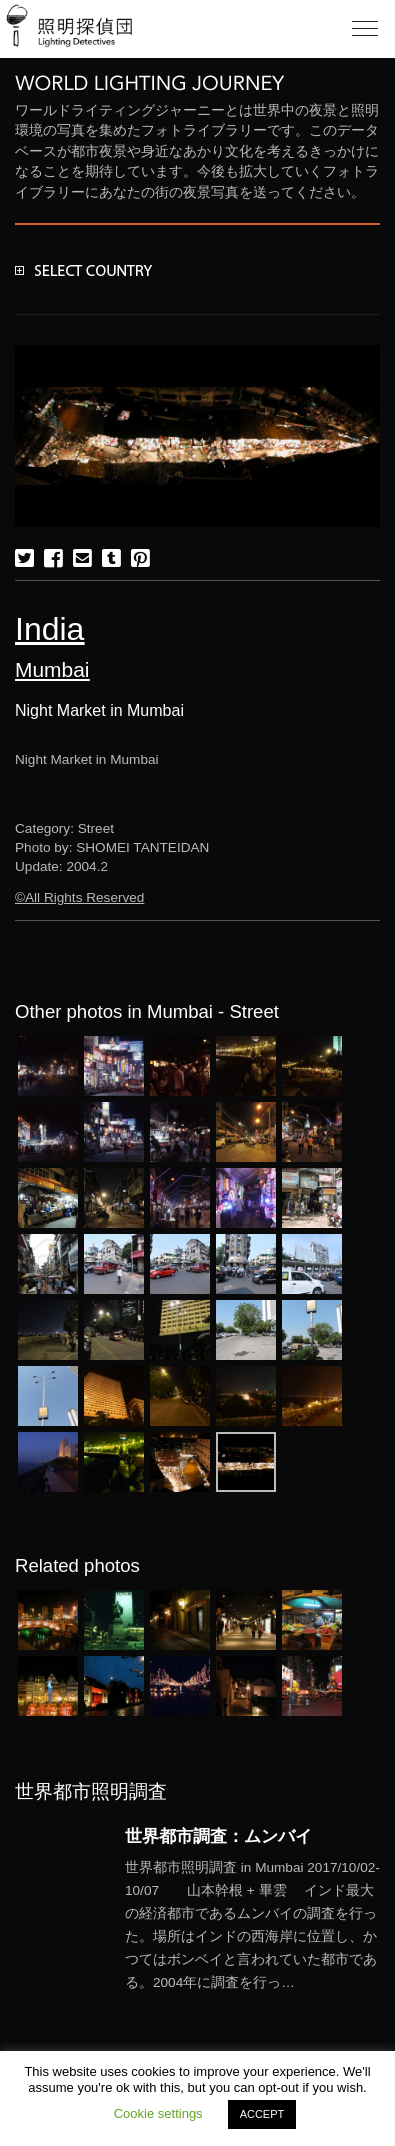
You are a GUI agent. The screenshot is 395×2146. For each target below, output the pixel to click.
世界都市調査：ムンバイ (218, 1836)
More (252, 1925)
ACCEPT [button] (262, 2114)
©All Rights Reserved (79, 897)
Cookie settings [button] (158, 2113)
